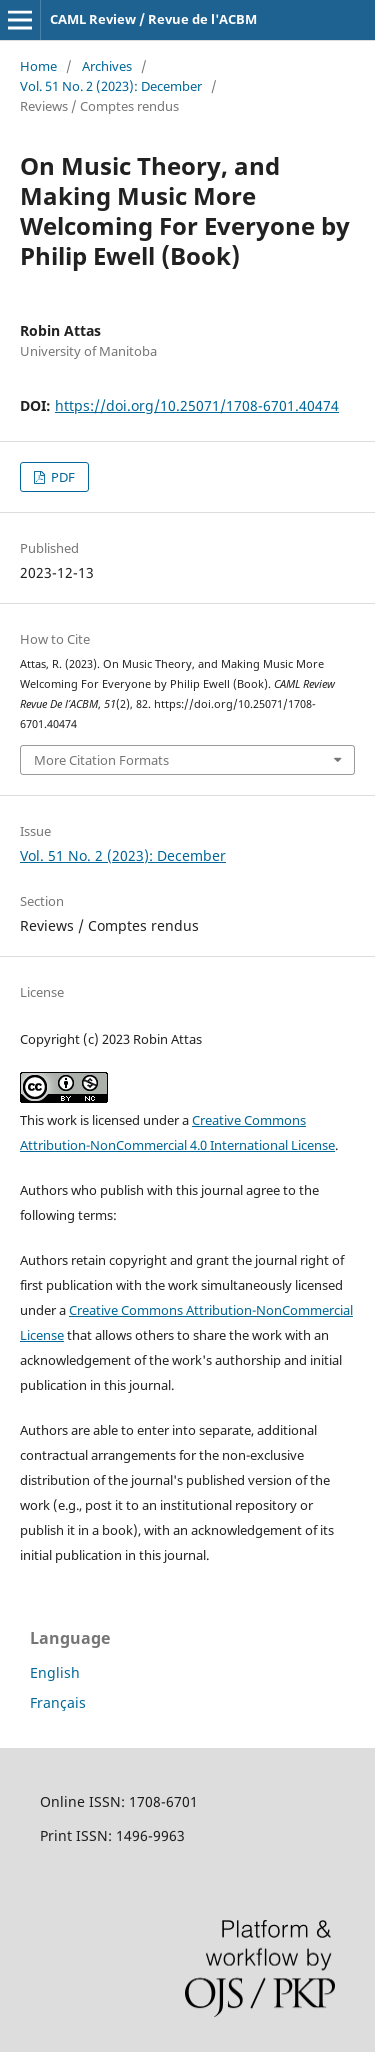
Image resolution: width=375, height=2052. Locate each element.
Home (38, 66)
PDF (61, 477)
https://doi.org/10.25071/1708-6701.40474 (197, 405)
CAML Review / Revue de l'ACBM (153, 19)
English (55, 1672)
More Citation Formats (101, 760)
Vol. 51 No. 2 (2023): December (111, 86)
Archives (107, 66)
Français (58, 1702)
